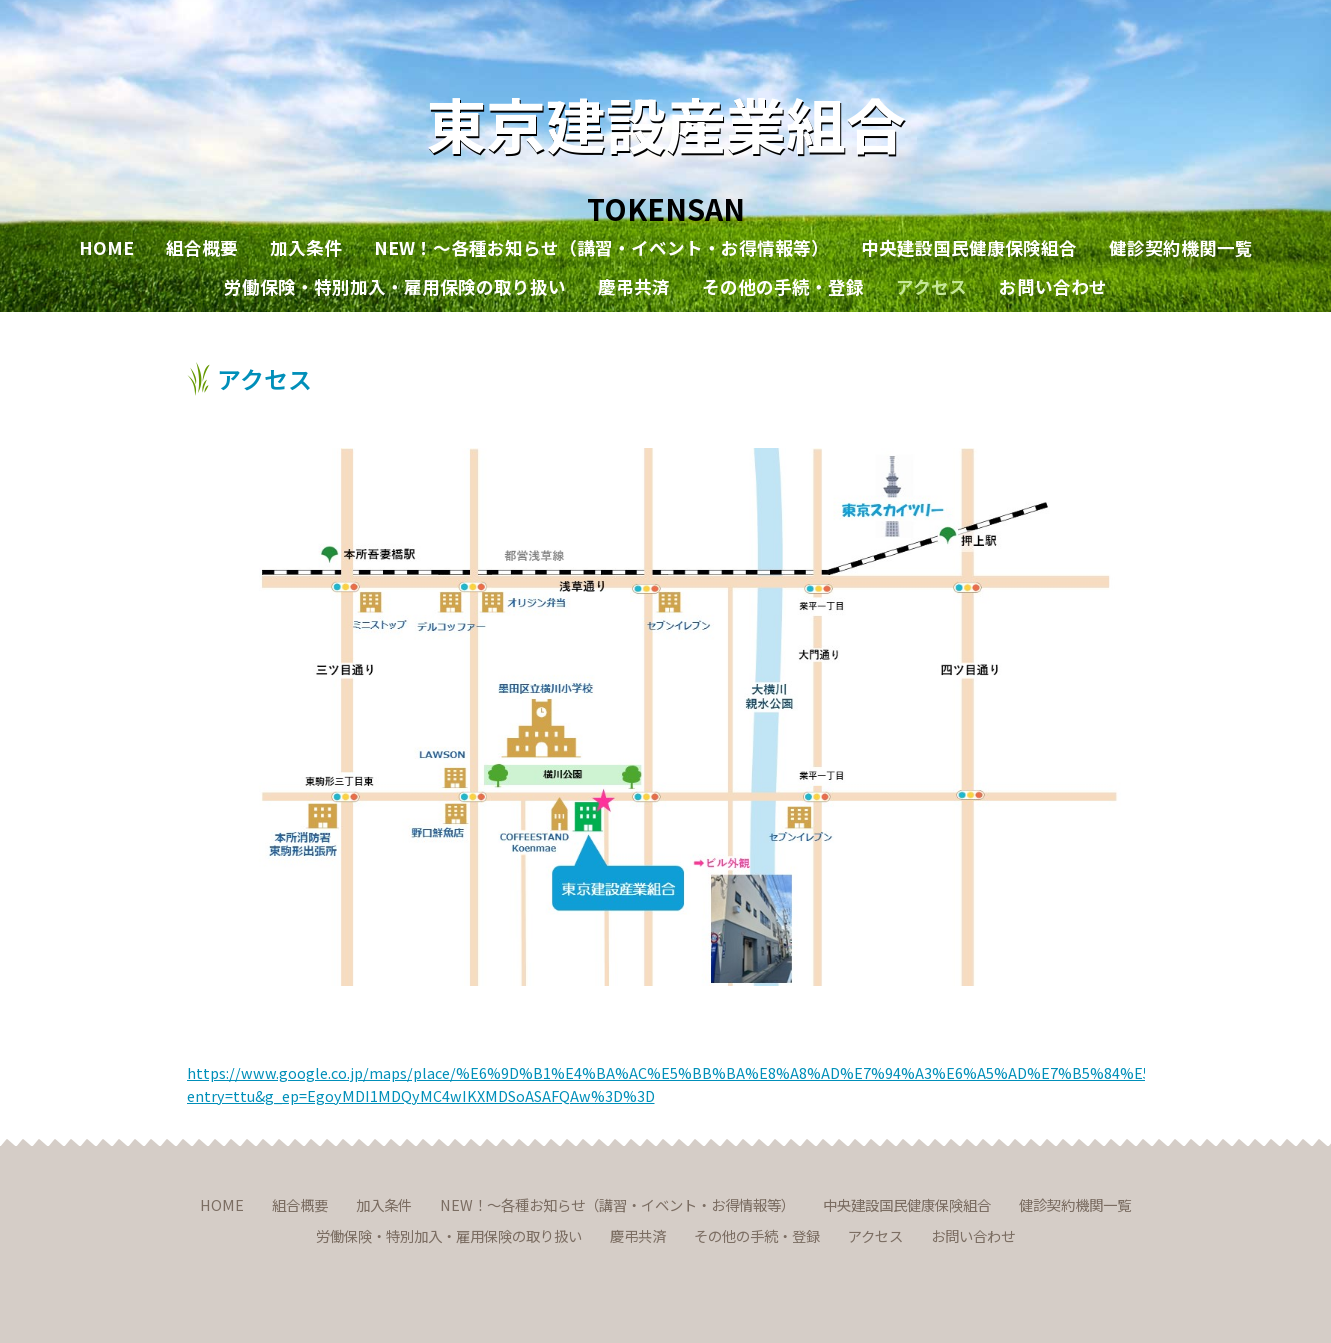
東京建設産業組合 (666, 122)
